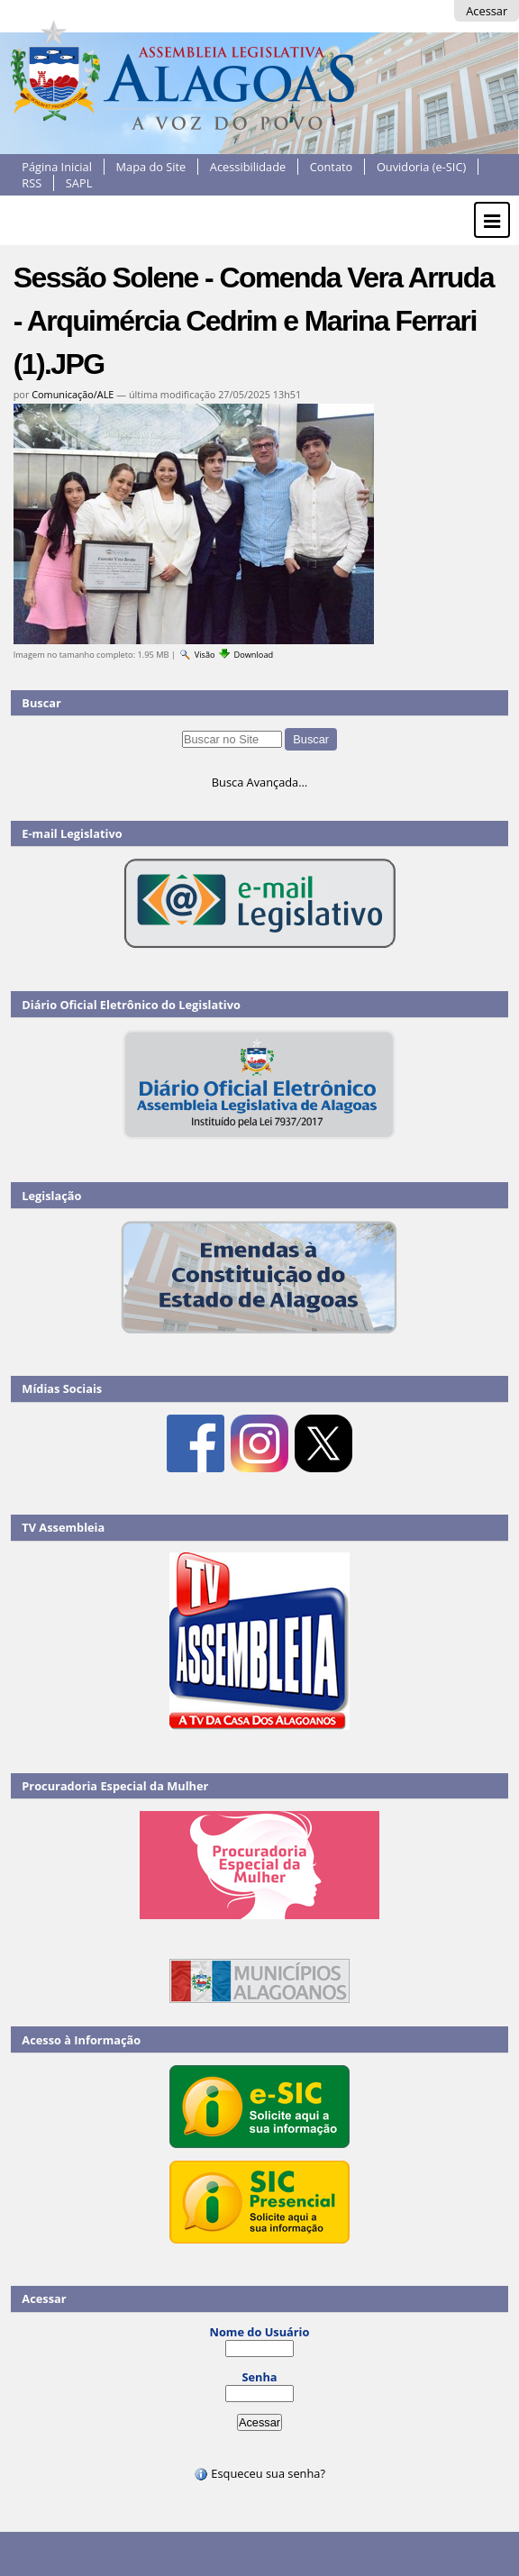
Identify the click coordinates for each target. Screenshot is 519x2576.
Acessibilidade (248, 167)
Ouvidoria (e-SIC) (421, 167)
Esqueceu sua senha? (259, 2473)
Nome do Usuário (260, 2332)
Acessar (486, 11)
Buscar (41, 703)
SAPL (79, 183)
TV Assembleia (63, 1527)
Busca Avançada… (259, 782)
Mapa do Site (151, 167)
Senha (259, 2377)
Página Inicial (57, 167)
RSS (31, 183)
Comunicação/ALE (73, 394)
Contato (331, 167)
